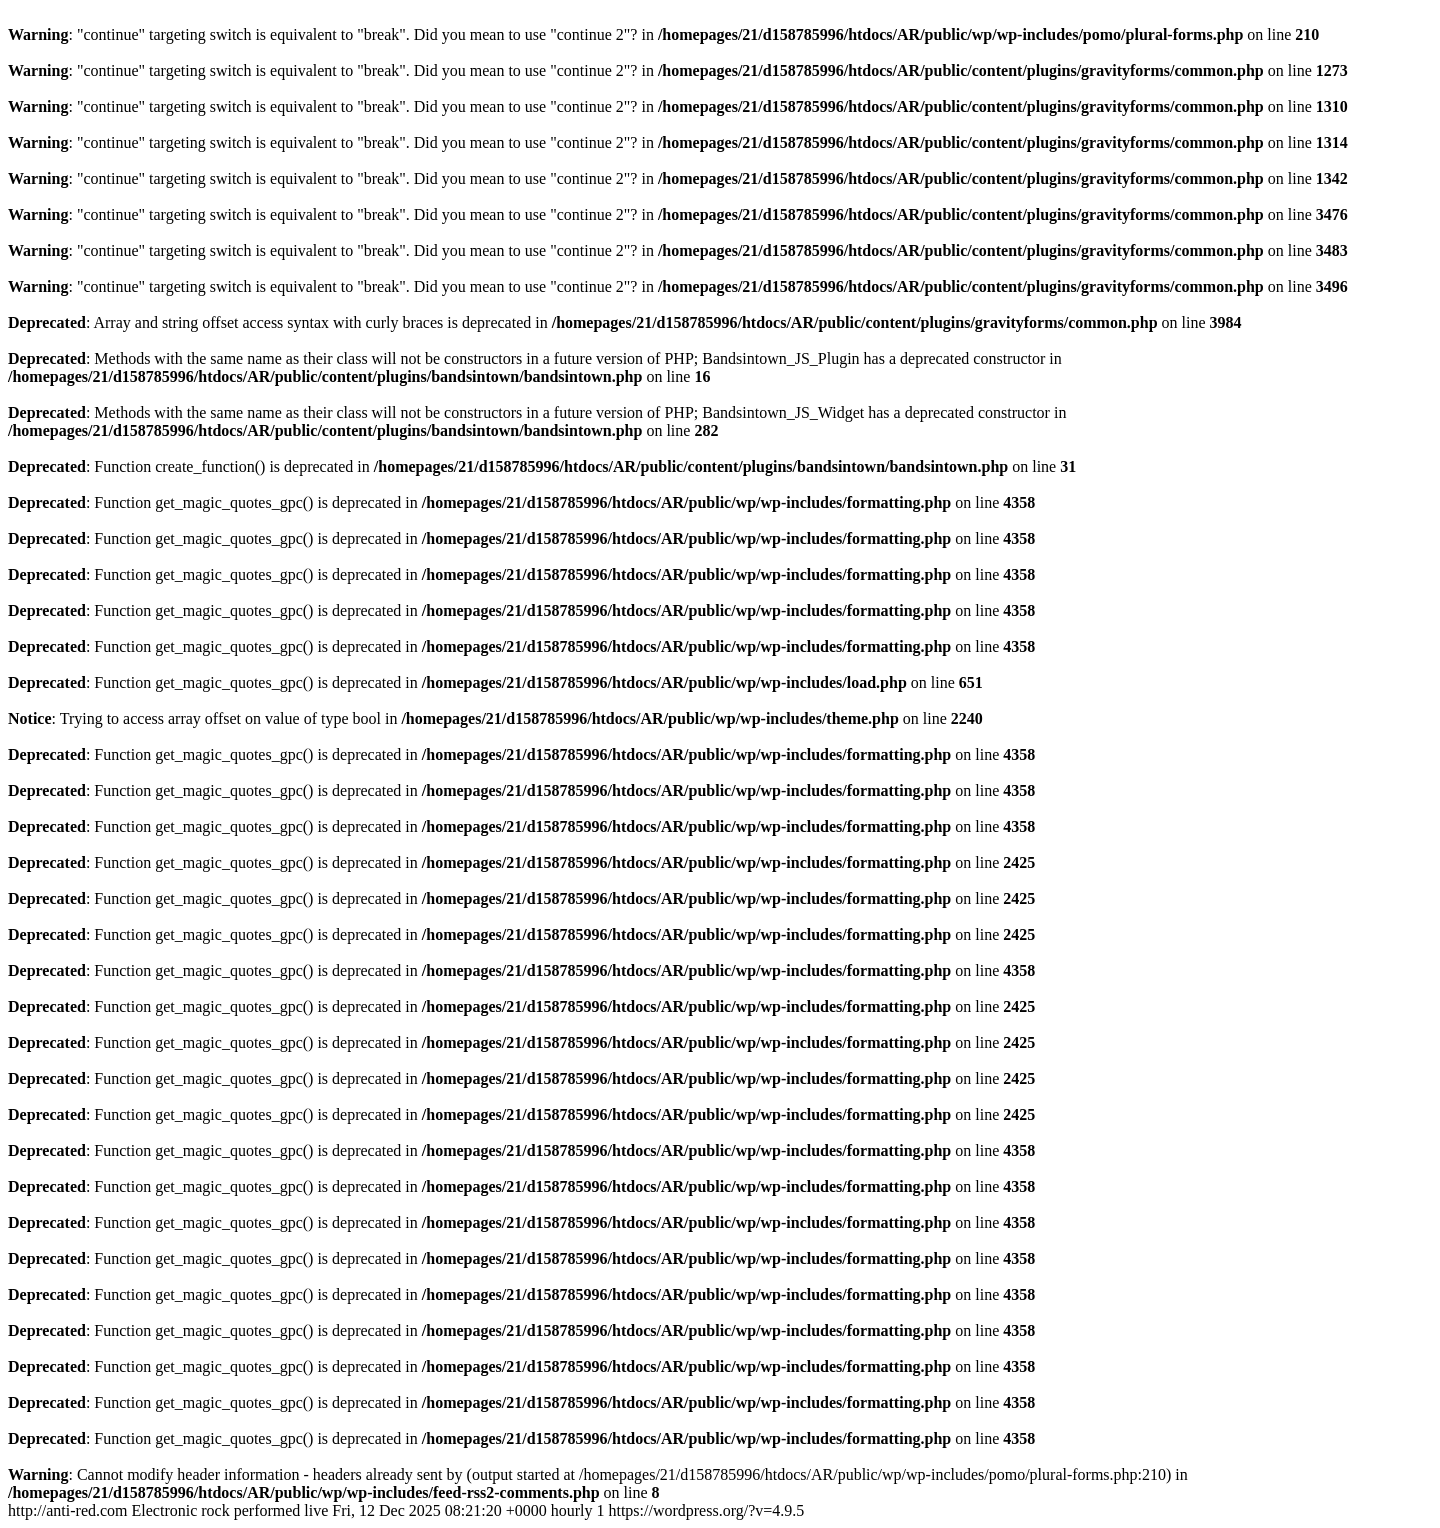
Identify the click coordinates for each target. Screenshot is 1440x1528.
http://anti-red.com (406, 1510)
